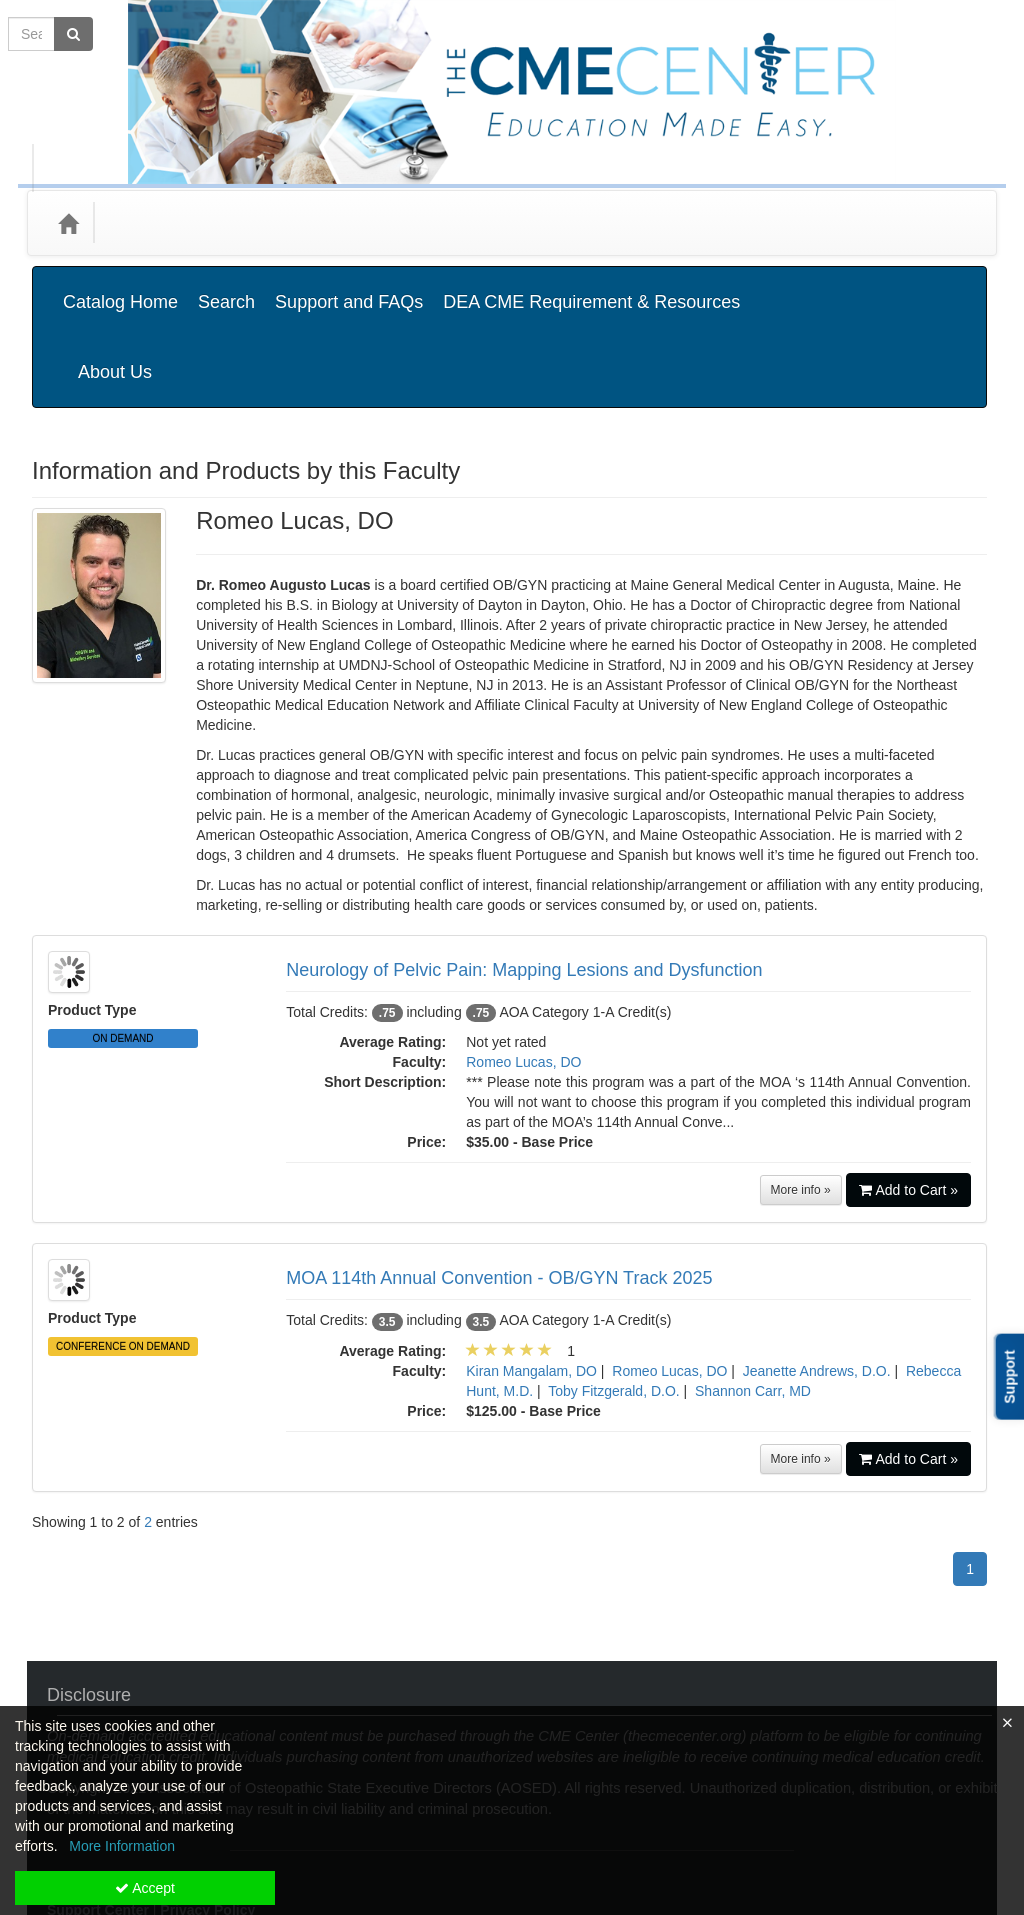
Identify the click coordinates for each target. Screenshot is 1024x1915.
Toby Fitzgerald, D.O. (614, 1291)
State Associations (394, 222)
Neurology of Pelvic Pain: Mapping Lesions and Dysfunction (524, 870)
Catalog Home (120, 287)
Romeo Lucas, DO (523, 962)
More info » (801, 1090)
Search (226, 287)
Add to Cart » (909, 1090)
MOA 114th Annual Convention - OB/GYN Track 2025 (499, 1178)
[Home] (68, 223)
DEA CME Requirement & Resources (591, 287)
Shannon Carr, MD (753, 1291)
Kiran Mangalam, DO (531, 1271)
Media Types (261, 222)
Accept (145, 1888)
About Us (931, 287)
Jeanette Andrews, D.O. (817, 1271)
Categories (153, 222)
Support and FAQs (349, 287)
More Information (122, 1846)
